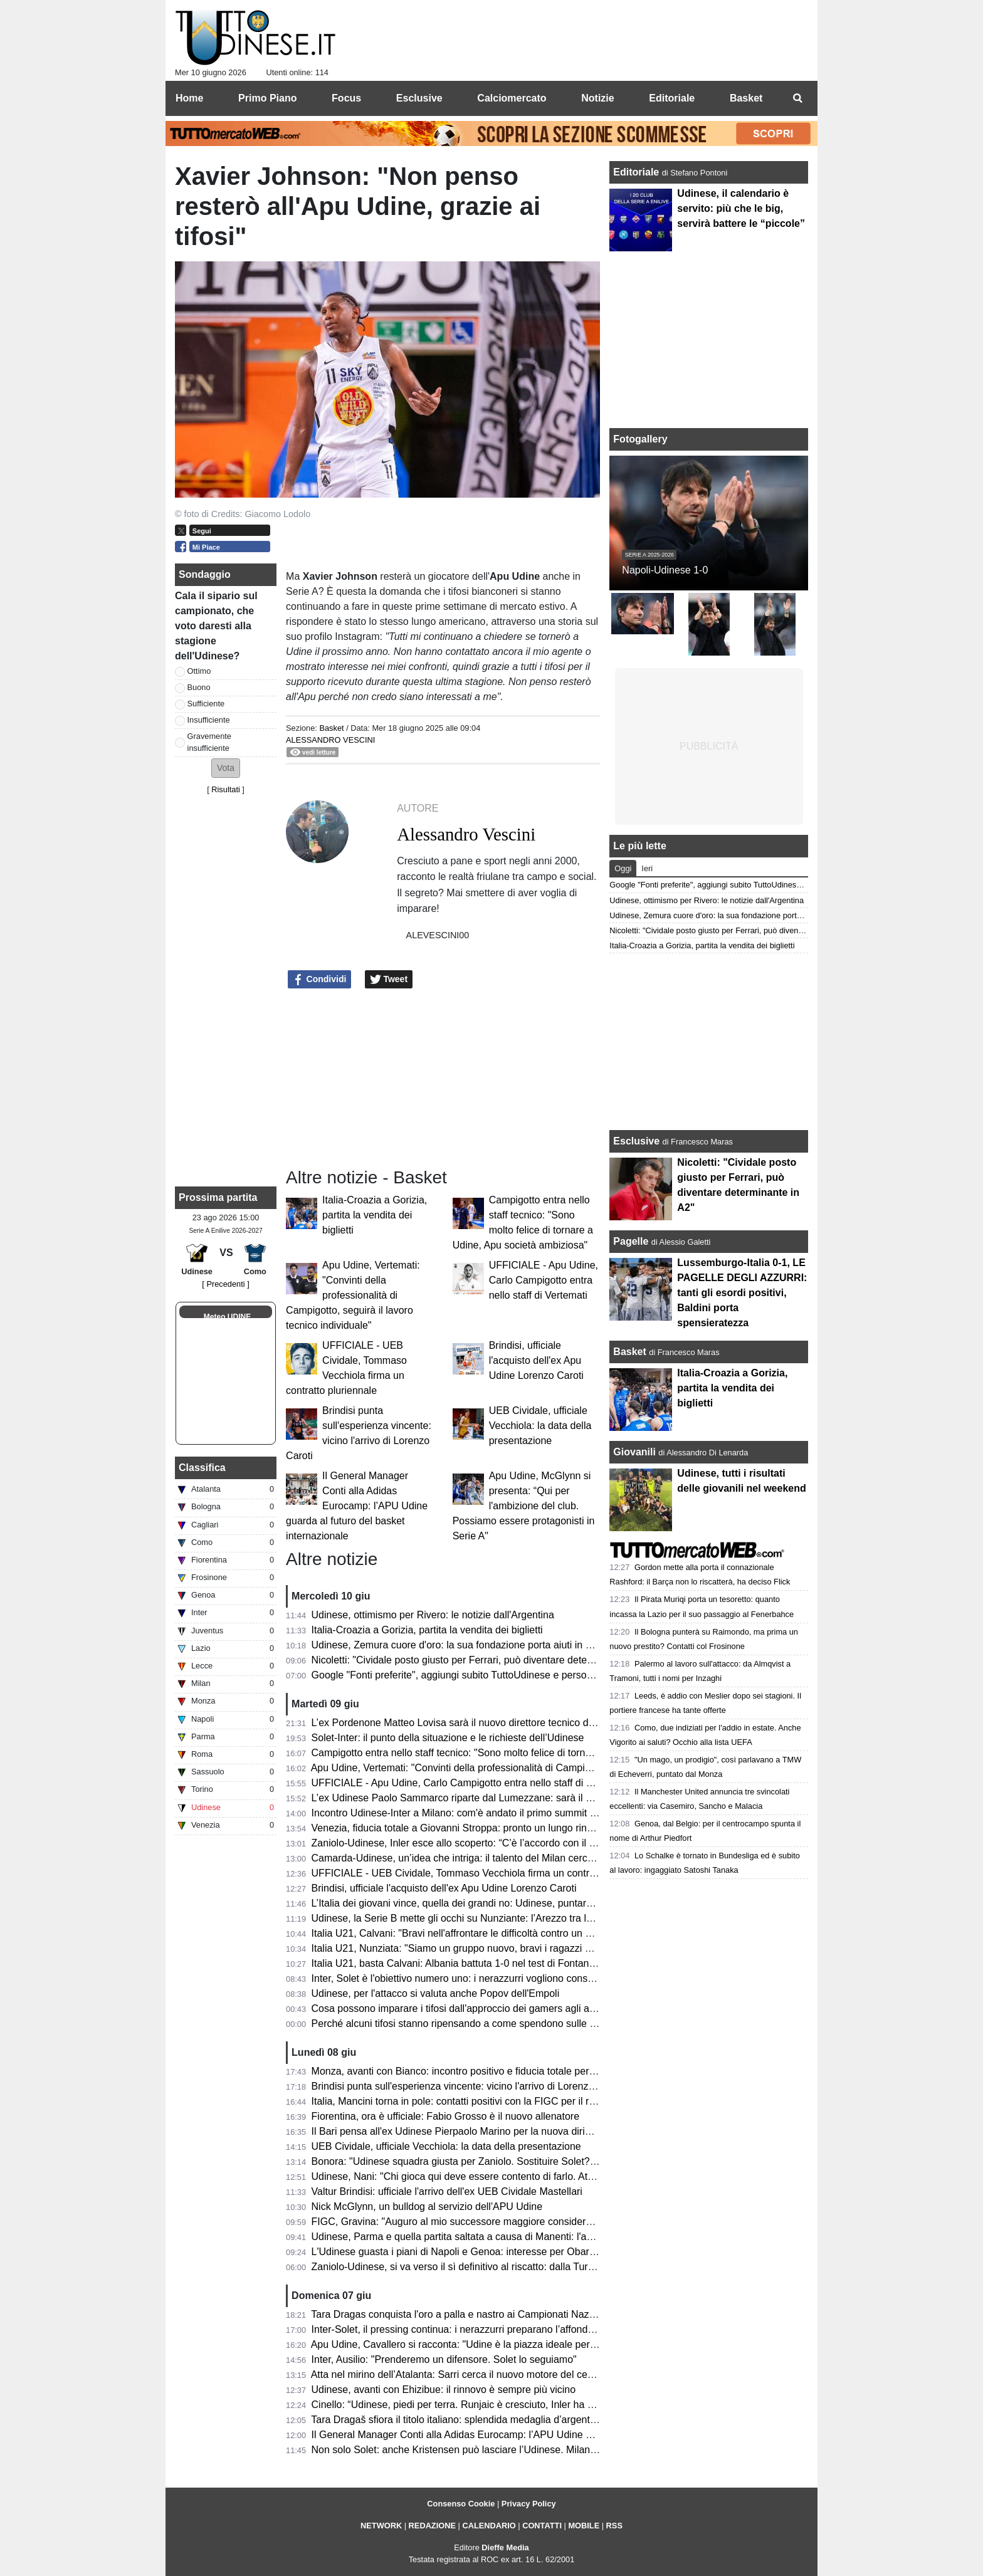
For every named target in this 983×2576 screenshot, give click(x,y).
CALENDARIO (488, 2525)
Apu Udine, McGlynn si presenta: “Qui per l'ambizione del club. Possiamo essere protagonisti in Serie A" (524, 1505)
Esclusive (636, 1141)
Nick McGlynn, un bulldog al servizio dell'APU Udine (427, 2206)
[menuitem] (797, 98)
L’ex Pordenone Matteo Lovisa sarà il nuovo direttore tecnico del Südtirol (472, 1722)
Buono (199, 687)
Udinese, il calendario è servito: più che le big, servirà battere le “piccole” (741, 208)
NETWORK (381, 2525)
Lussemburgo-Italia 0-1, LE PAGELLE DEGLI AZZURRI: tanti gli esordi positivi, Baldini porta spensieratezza (742, 1292)
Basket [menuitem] (746, 98)
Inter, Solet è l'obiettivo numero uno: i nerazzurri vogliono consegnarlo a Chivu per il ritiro (508, 1978)
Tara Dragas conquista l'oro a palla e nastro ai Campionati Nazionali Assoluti (480, 2314)
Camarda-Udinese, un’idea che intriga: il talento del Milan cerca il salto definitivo (489, 1858)
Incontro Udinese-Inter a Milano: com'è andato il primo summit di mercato (474, 1813)
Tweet (389, 979)
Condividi (320, 979)
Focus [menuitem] (346, 98)
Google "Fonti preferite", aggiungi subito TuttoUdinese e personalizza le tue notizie (494, 1675)
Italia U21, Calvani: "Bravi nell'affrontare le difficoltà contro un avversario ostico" (488, 1933)
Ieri (647, 868)
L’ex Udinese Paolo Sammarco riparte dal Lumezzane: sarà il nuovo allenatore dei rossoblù (514, 1798)
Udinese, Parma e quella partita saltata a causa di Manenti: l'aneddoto (467, 2236)
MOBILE (583, 2525)
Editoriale (637, 172)
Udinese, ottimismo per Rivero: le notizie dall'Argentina (433, 1615)
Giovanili (634, 1452)
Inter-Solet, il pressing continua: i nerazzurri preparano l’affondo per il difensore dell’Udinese (516, 2329)
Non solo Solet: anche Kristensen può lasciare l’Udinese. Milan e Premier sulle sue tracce (510, 2449)
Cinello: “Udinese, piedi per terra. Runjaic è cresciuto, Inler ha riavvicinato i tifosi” (491, 2404)
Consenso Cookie (461, 2503)
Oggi (622, 868)
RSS (614, 2525)
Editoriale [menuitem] (672, 98)
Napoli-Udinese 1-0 (665, 570)
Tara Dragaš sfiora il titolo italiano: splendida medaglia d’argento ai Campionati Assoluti (504, 2419)
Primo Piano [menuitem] (267, 98)
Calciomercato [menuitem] (511, 98)
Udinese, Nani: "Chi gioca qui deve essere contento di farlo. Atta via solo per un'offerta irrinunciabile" (534, 2176)
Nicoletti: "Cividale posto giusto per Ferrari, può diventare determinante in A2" (483, 1660)
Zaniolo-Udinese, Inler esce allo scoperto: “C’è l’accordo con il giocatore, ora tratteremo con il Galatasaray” (549, 1843)
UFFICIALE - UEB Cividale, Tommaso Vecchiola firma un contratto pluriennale (485, 1873)
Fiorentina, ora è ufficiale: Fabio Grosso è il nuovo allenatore (446, 2116)
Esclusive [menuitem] (419, 98)
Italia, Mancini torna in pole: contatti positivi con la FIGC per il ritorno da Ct (476, 2101)
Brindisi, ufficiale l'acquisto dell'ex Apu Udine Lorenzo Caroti (536, 1360)
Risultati (225, 789)
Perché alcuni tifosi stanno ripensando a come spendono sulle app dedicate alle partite (504, 2023)
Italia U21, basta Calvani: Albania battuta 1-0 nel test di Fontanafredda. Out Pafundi (497, 1963)
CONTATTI (542, 2525)
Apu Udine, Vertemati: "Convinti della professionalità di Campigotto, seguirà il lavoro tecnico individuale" (353, 1295)
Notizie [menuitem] (597, 98)
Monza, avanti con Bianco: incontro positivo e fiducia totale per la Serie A (473, 2071)
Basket (331, 728)
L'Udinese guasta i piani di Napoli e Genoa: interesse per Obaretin (459, 2251)
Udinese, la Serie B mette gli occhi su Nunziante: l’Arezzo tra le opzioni (469, 1918)
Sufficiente (206, 703)
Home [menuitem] (189, 98)
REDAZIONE (432, 2525)
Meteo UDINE (227, 1316)
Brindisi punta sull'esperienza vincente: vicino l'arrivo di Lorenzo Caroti (468, 2086)
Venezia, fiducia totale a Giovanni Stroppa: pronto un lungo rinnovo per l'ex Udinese (497, 1828)
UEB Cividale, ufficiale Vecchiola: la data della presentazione (540, 1425)
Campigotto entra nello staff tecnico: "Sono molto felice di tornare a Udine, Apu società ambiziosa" (529, 1752)
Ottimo (199, 671)
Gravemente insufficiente (209, 742)
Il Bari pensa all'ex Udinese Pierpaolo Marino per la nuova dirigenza (462, 2131)
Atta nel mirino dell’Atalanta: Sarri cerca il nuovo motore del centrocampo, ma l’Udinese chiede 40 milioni (543, 2374)
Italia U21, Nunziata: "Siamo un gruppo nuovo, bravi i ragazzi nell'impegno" (478, 1948)
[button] (225, 768)
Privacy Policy (529, 2503)
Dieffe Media (504, 2547)
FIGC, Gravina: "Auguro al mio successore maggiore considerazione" (465, 2221)
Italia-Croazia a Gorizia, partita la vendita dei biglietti (374, 1215)
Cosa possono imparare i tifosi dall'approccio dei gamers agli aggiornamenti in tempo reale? (516, 2008)
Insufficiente (208, 720)
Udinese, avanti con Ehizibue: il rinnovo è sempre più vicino (444, 2389)
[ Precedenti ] (225, 1284)
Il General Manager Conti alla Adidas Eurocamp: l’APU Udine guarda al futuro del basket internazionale (357, 1505)
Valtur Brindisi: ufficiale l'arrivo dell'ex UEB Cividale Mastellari (447, 2191)
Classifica (202, 1467)
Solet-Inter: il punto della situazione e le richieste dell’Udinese (448, 1737)
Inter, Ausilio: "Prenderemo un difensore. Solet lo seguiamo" (444, 2359)
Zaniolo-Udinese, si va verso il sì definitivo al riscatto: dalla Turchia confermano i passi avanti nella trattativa (550, 2266)
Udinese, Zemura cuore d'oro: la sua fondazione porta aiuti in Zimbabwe (472, 1645)
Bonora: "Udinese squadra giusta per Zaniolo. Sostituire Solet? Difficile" (470, 2161)
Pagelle (630, 1241)
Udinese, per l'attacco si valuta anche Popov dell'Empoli (436, 1993)
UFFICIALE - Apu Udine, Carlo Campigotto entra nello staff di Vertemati (543, 1280)
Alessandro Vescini (330, 740)
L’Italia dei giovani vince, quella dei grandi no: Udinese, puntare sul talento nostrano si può (512, 1903)
